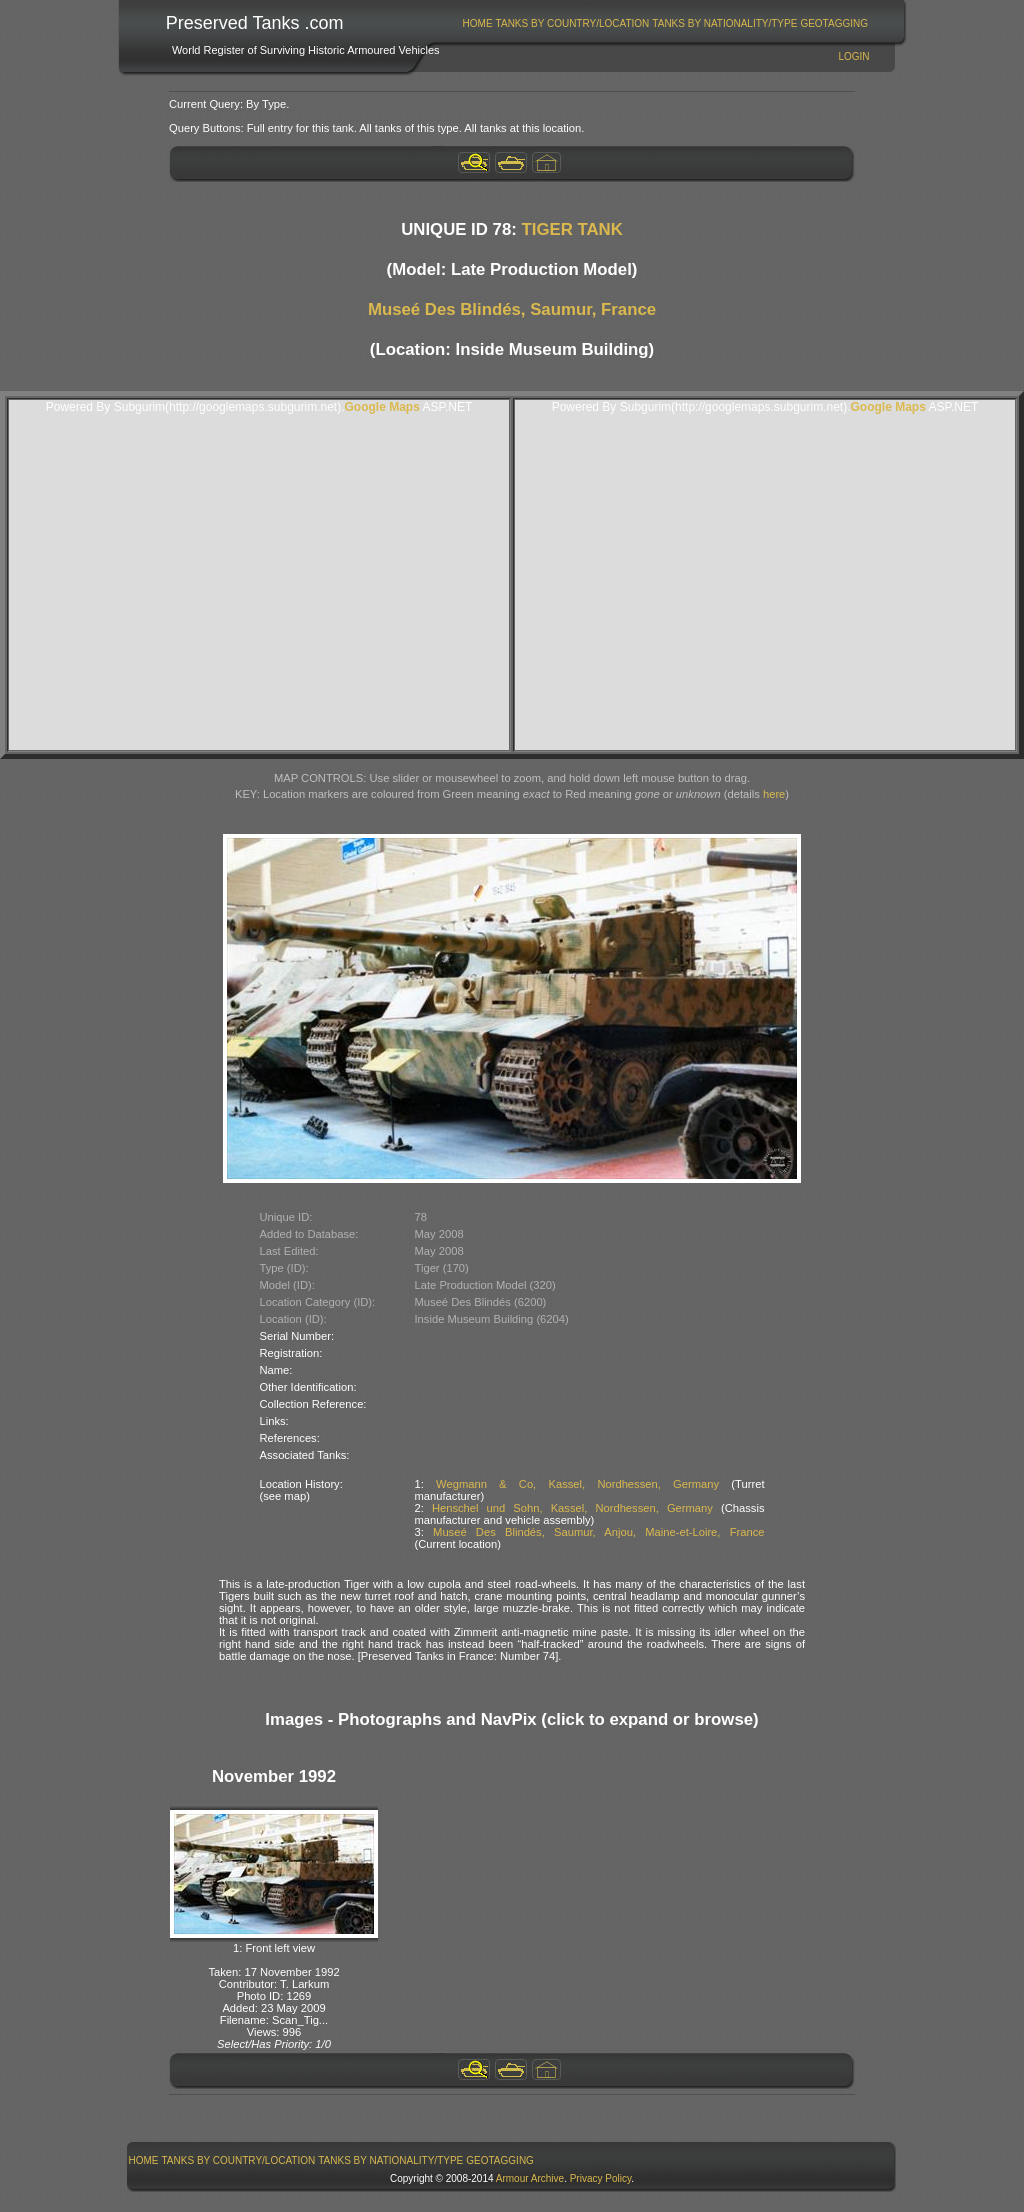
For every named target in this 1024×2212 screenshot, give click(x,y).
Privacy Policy (601, 2178)
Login (853, 56)
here (774, 794)
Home (478, 23)
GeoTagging (834, 23)
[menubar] (665, 23)
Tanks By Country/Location (573, 23)
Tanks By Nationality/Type (724, 23)
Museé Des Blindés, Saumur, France (512, 309)
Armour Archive (530, 2178)
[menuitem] (477, 23)
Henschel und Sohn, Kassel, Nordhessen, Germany (572, 1508)
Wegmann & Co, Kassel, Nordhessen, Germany (577, 1484)
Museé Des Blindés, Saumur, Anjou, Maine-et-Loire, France (598, 1532)
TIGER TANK (571, 229)
